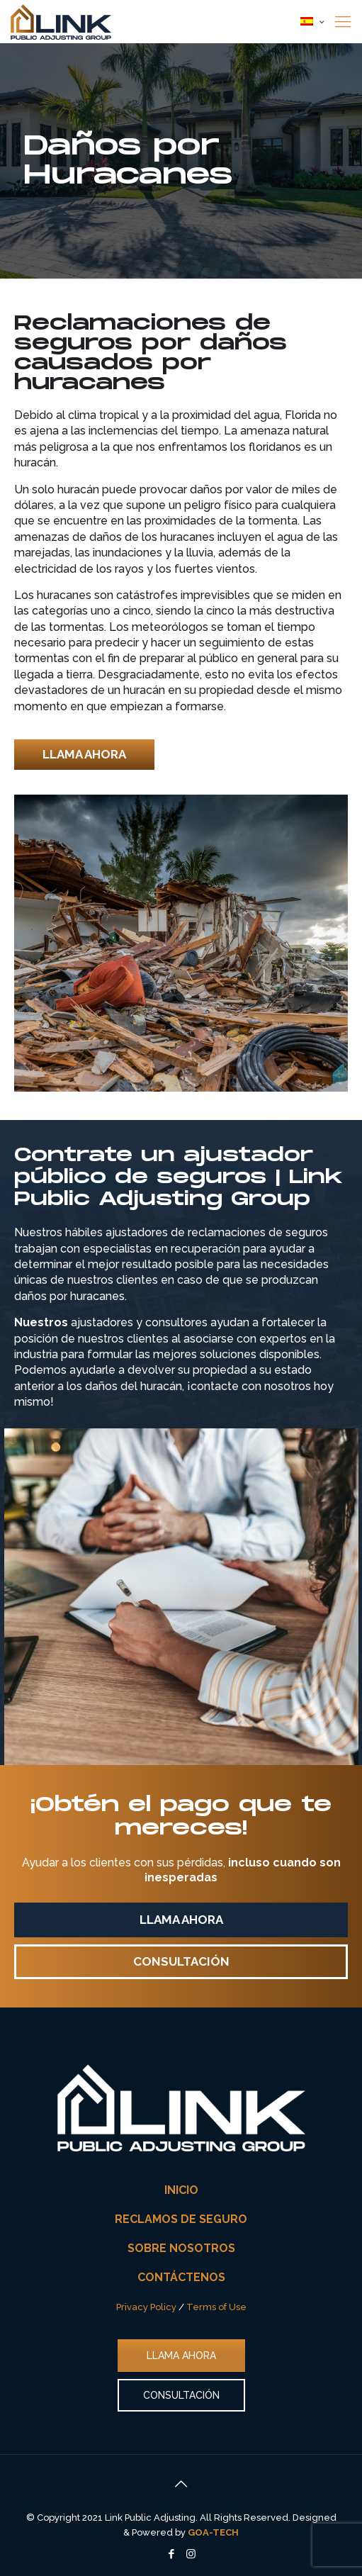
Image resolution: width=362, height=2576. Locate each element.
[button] (84, 754)
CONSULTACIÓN (181, 2395)
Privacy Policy (146, 2307)
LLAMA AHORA (181, 2355)
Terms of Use (216, 2307)
